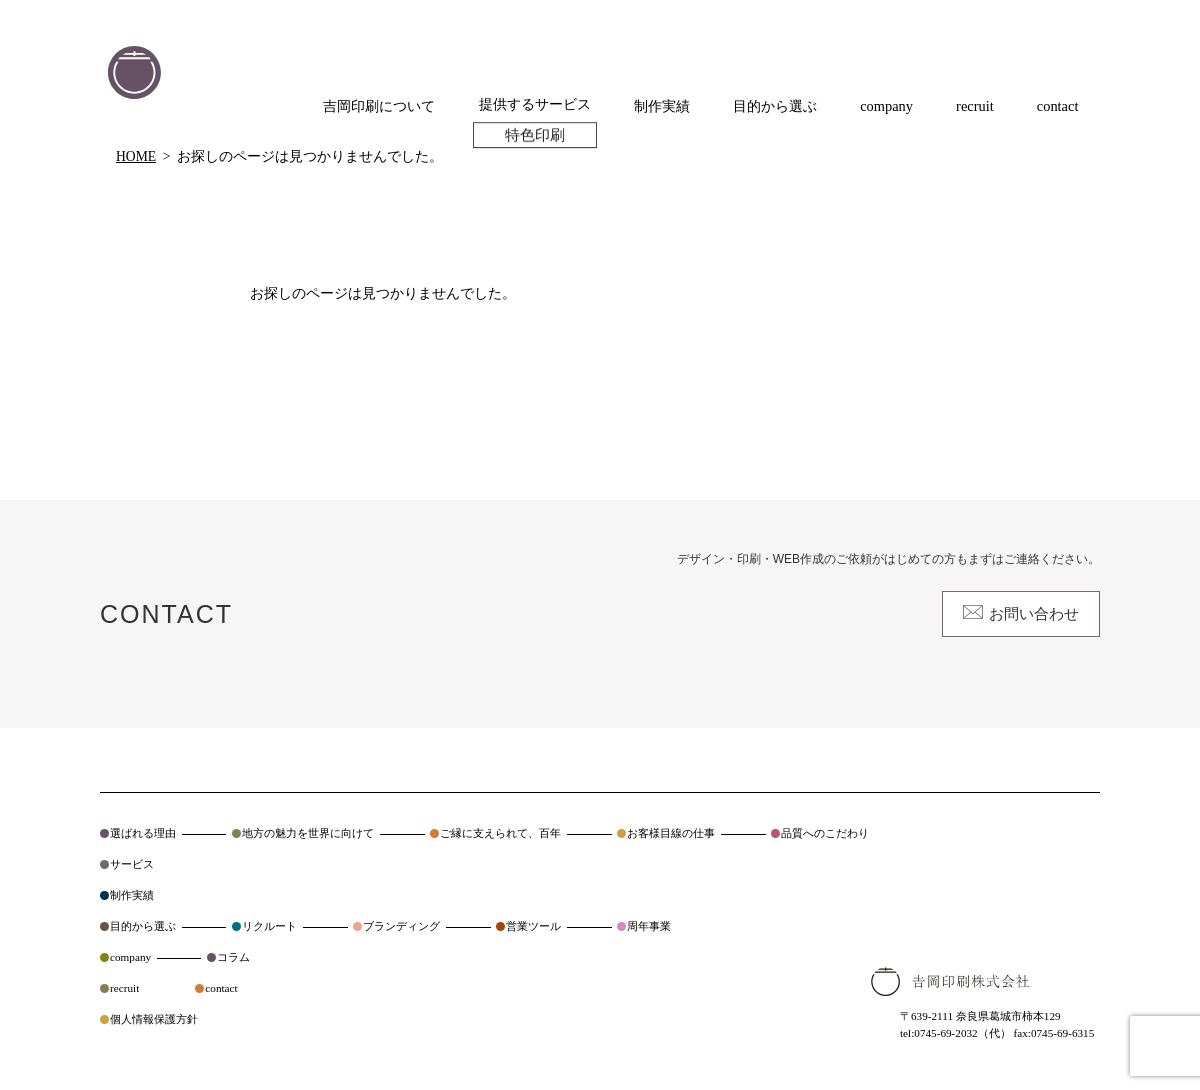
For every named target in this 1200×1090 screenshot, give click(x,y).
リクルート (269, 926)
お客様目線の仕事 (671, 833)
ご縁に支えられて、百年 (500, 833)
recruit (124, 988)
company (130, 957)
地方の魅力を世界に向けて (308, 833)
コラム (233, 957)
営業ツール (533, 926)
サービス (132, 864)
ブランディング (401, 926)
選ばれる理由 (143, 833)
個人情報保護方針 (154, 1019)
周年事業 (649, 926)
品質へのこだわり (825, 833)
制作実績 (132, 895)
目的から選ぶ (143, 926)
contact (221, 988)
